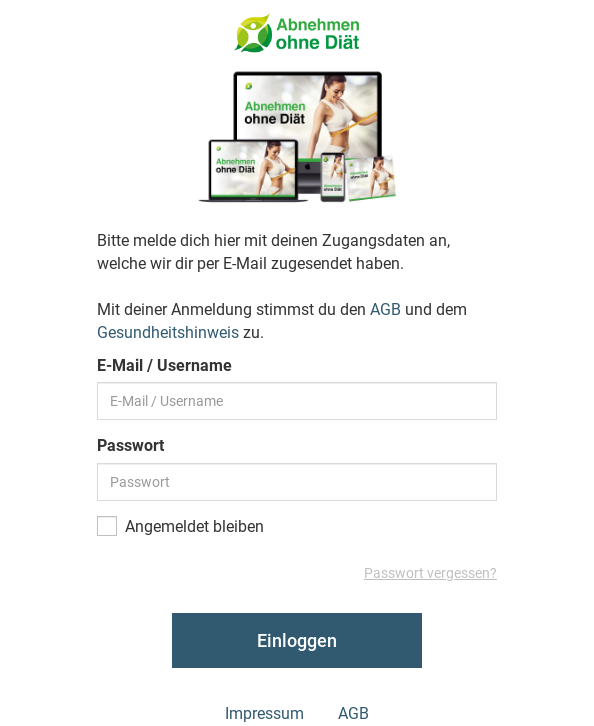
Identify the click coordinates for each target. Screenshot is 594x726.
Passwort (130, 445)
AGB (385, 309)
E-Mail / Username (164, 365)
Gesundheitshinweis (168, 332)
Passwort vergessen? (430, 573)
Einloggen (297, 640)
